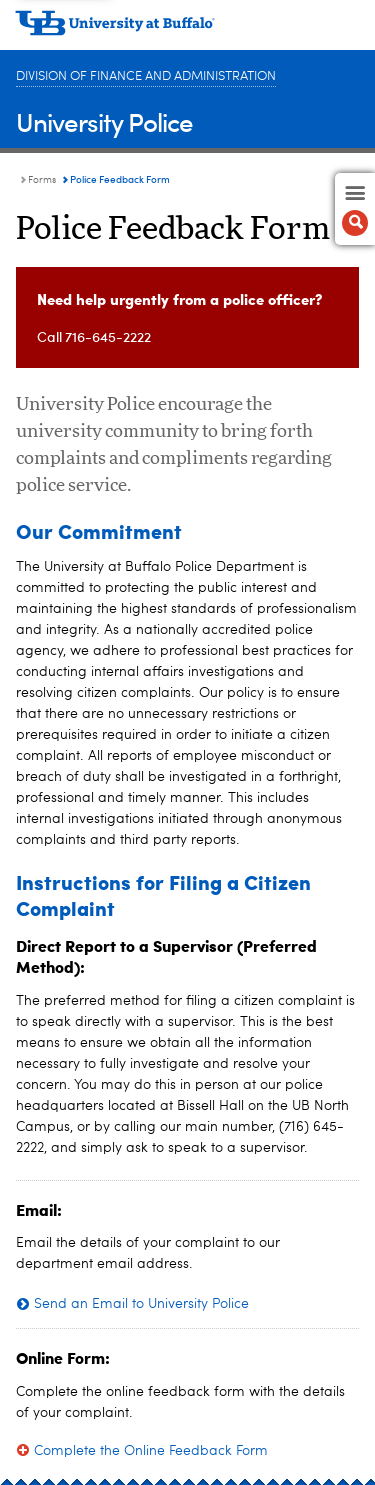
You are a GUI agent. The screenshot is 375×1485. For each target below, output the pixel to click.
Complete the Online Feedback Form (151, 1451)
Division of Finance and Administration (146, 76)
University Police (104, 121)
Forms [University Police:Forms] (42, 180)
